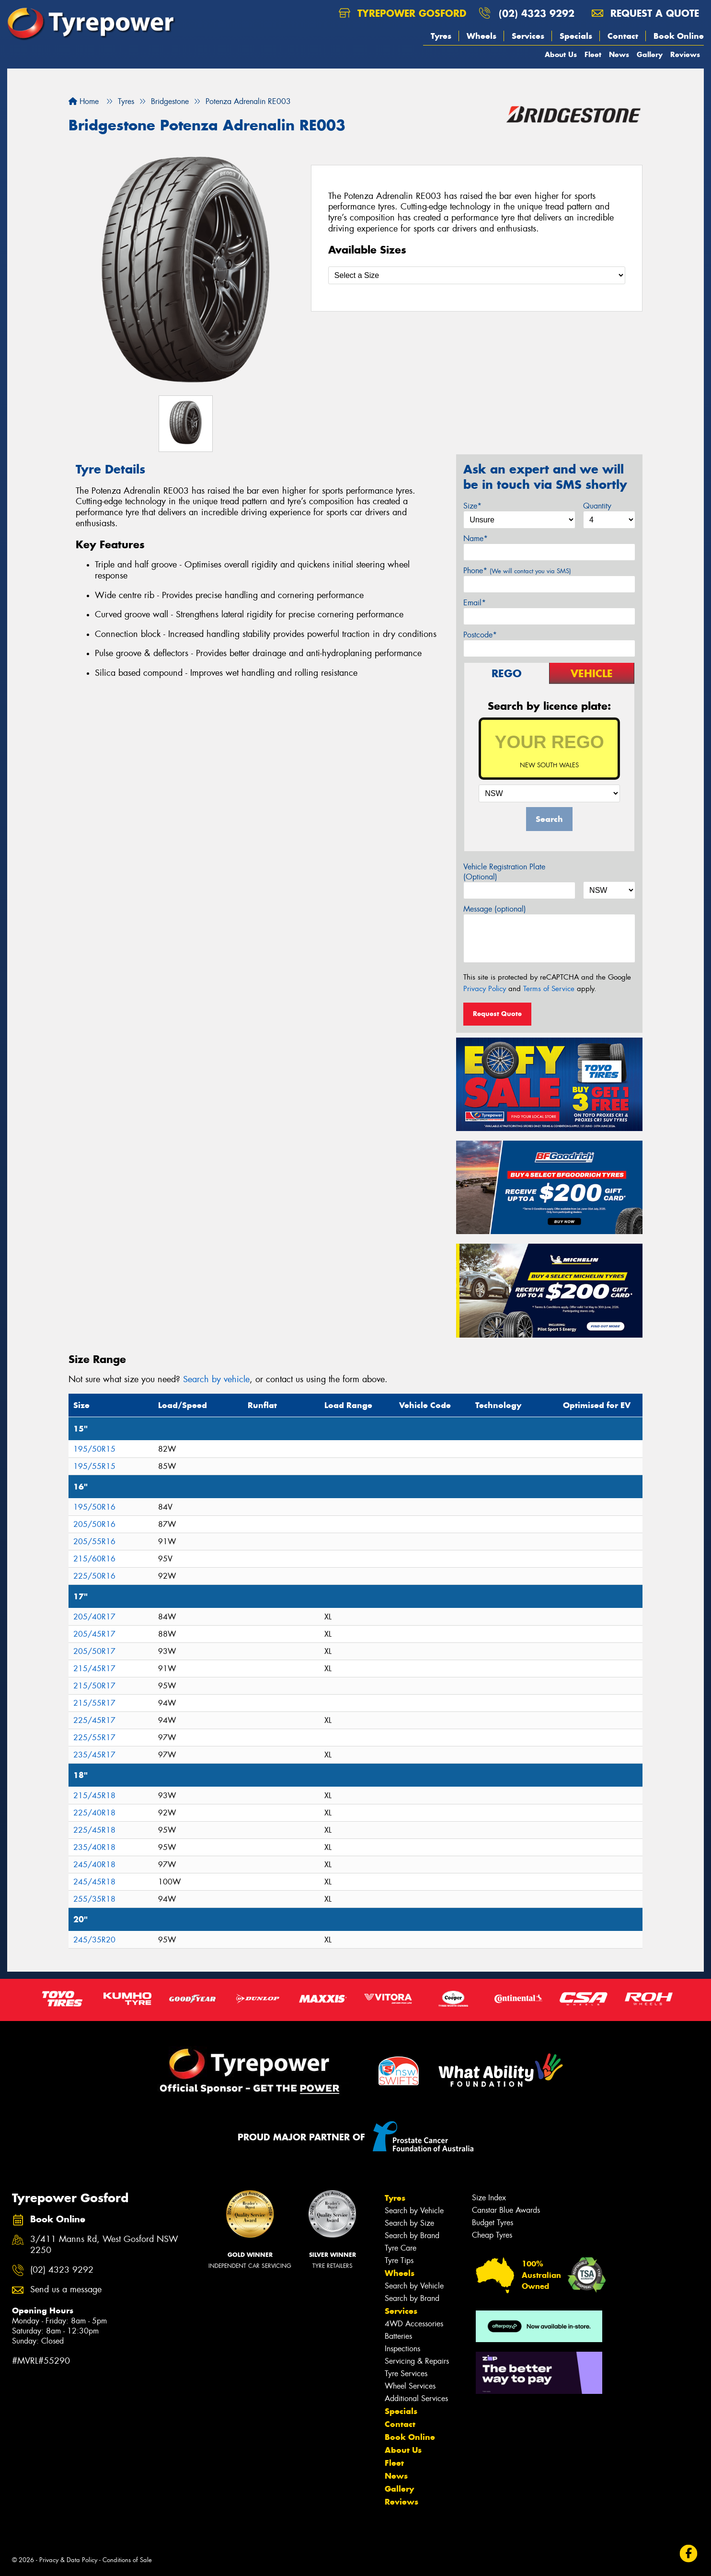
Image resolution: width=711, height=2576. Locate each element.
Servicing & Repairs (417, 2361)
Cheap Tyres (492, 2235)
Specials (576, 36)
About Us (561, 54)
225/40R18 (94, 1813)
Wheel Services (410, 2386)
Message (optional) (494, 909)
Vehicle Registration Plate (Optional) (504, 872)
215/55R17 (94, 1703)
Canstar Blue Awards (506, 2210)
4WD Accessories (414, 2324)
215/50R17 (94, 1686)
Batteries (398, 2336)
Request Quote (497, 1013)
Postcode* (480, 635)
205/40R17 (94, 1617)
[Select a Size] (476, 275)
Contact (623, 36)
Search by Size (409, 2223)
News (619, 54)
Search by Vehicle (414, 2211)
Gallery (650, 54)
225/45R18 (94, 1830)
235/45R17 (94, 1755)
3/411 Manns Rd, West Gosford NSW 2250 (104, 2245)
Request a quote (645, 13)
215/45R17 (94, 1668)
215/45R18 (94, 1795)
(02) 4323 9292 (536, 13)
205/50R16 (94, 1524)
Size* (472, 506)
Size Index (489, 2198)
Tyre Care (400, 2248)
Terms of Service (548, 988)
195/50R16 (94, 1507)
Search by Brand (412, 2235)
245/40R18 (94, 1865)
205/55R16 (94, 1541)
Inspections (402, 2349)
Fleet (593, 54)
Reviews (685, 54)
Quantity (597, 506)
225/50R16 (94, 1576)
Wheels (481, 36)
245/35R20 (94, 1940)
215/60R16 (94, 1559)
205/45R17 (94, 1634)
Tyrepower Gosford (402, 13)
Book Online (679, 36)
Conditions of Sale (127, 2560)
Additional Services (416, 2398)
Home (84, 101)
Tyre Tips (399, 2260)
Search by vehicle (216, 1379)
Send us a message (66, 2289)
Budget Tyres (492, 2223)
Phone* (517, 571)
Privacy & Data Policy (68, 2560)
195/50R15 (94, 1449)
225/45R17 (94, 1720)
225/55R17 (94, 1738)
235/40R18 (94, 1847)
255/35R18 (94, 1899)
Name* (475, 538)
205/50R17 (94, 1651)
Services (528, 36)
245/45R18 (94, 1882)
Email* (474, 603)
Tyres (441, 36)
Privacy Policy (484, 988)
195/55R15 (94, 1466)
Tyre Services (406, 2373)
